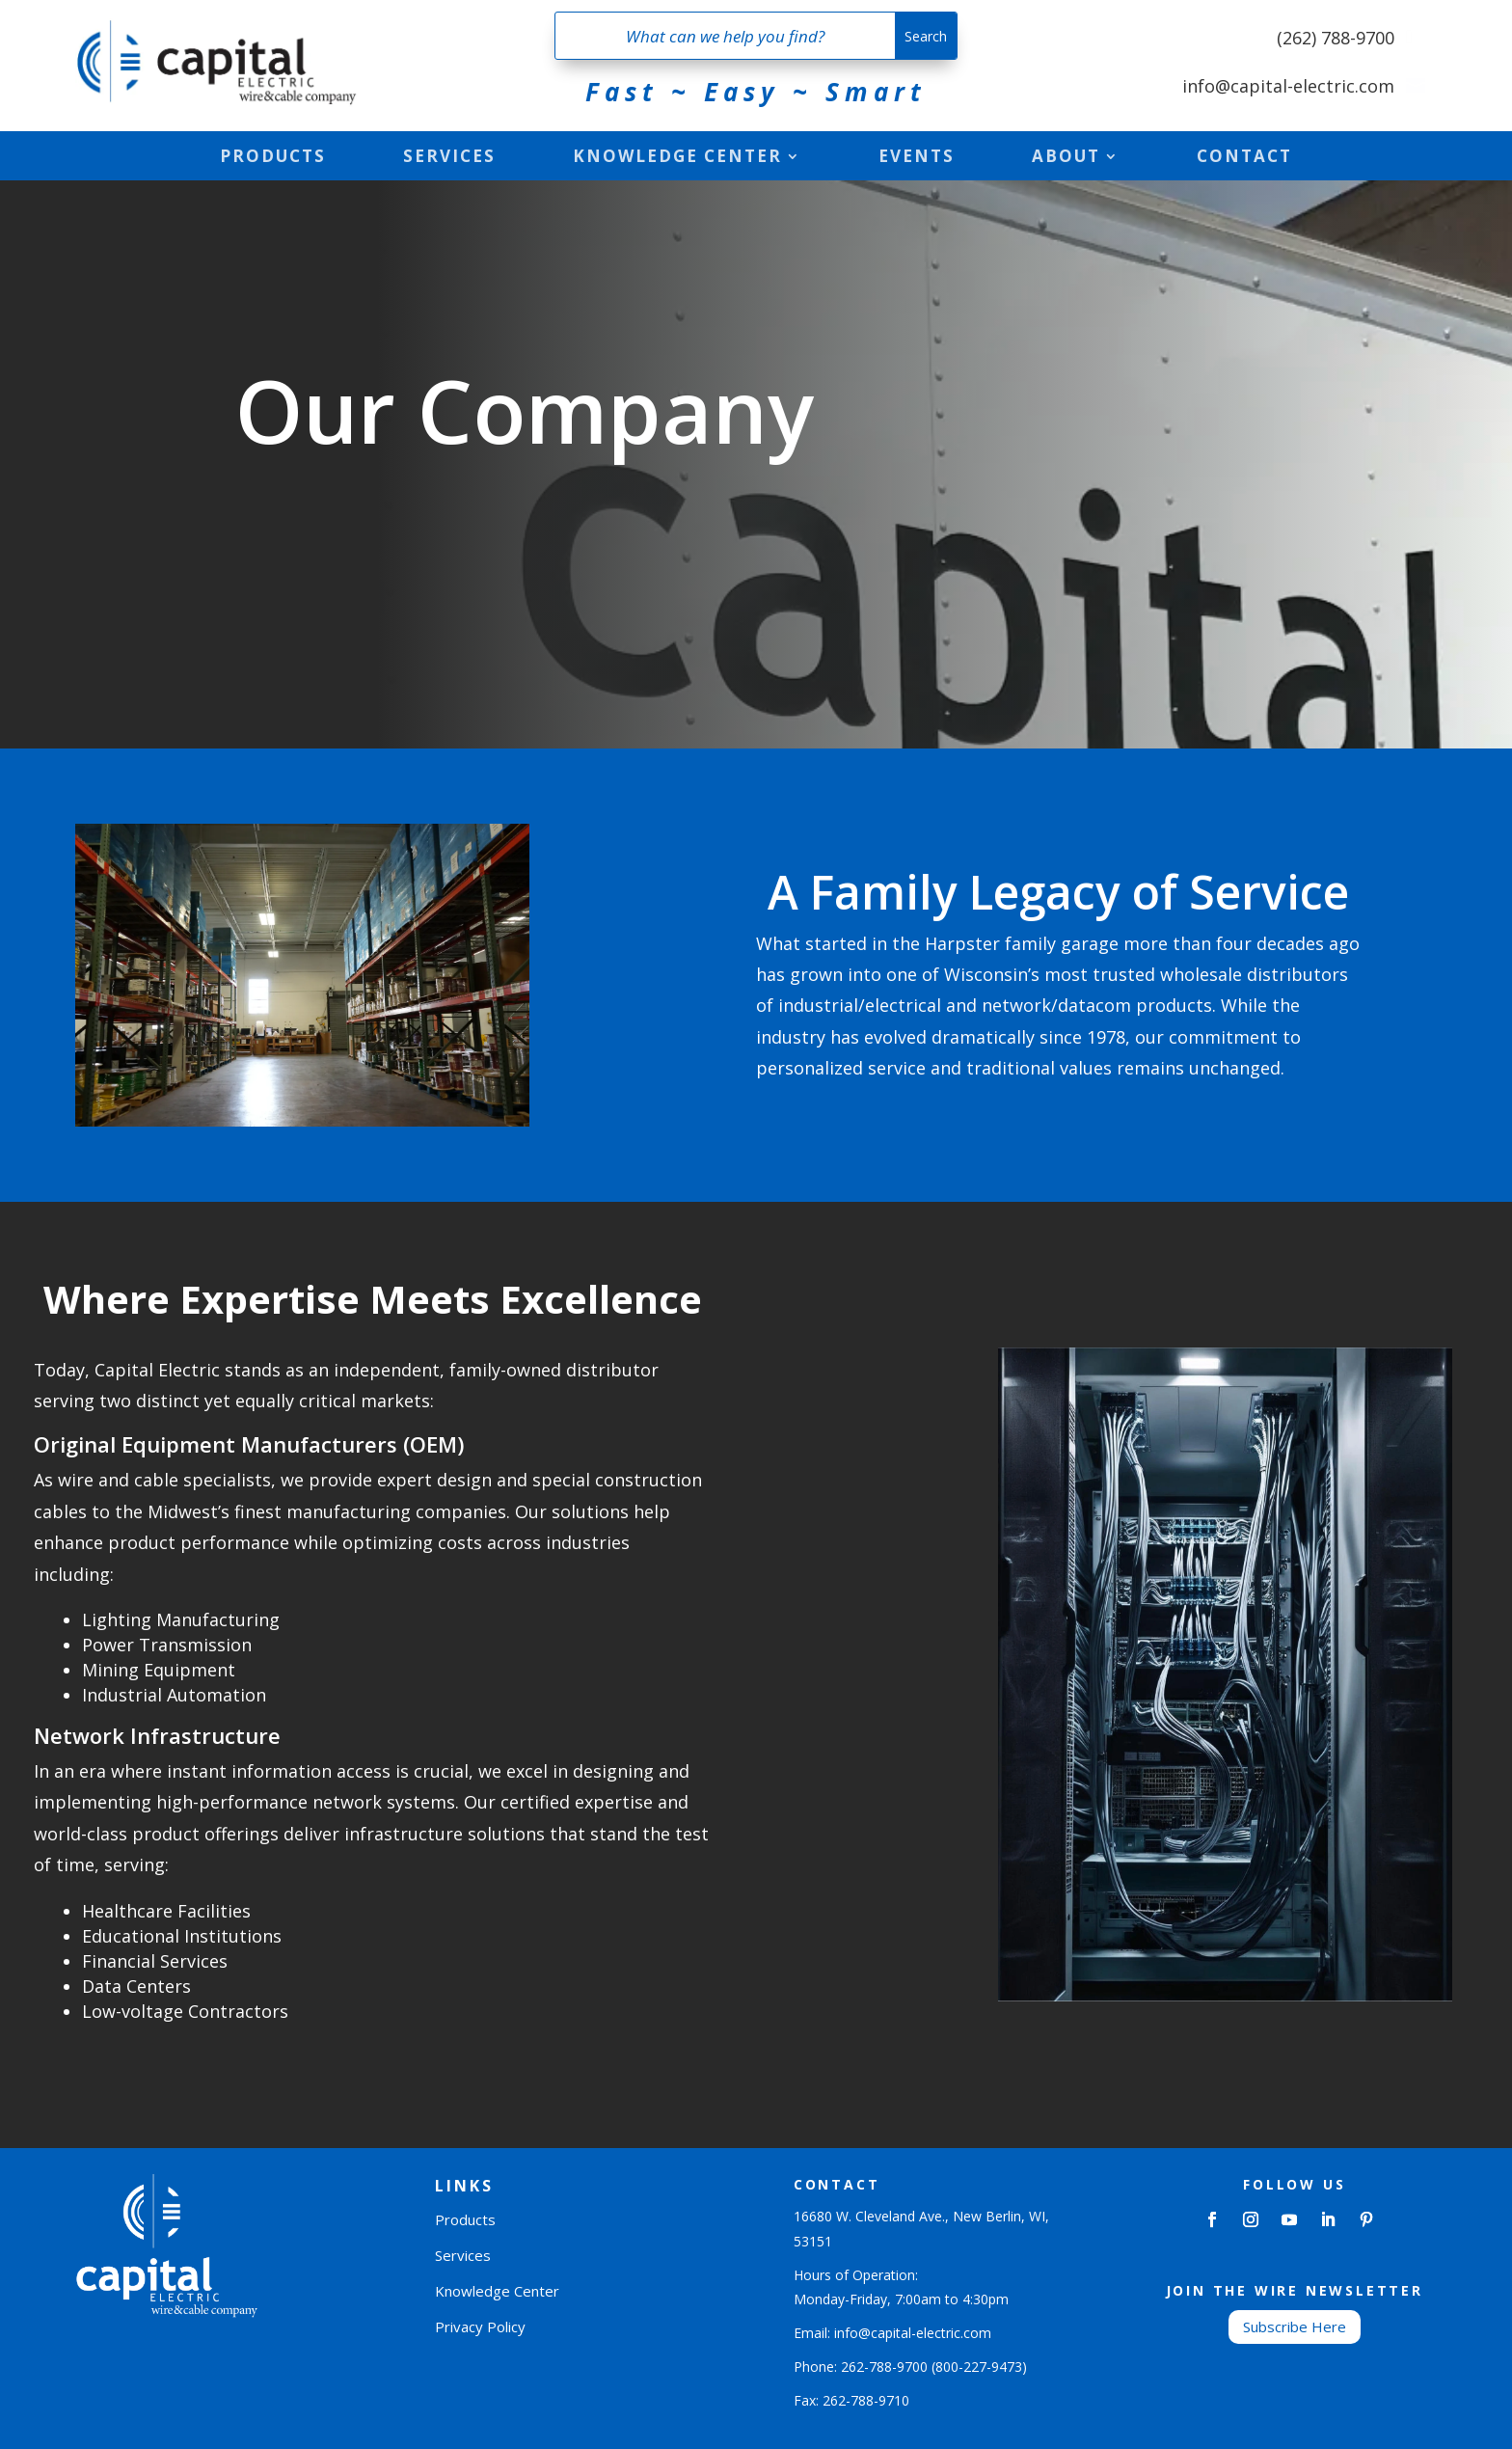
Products (273, 158)
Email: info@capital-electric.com (892, 2333)
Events (916, 158)
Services (449, 158)
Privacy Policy (480, 2326)
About (1066, 158)
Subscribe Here (1294, 2326)
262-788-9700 (884, 2366)
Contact (1244, 158)
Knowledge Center (677, 158)
